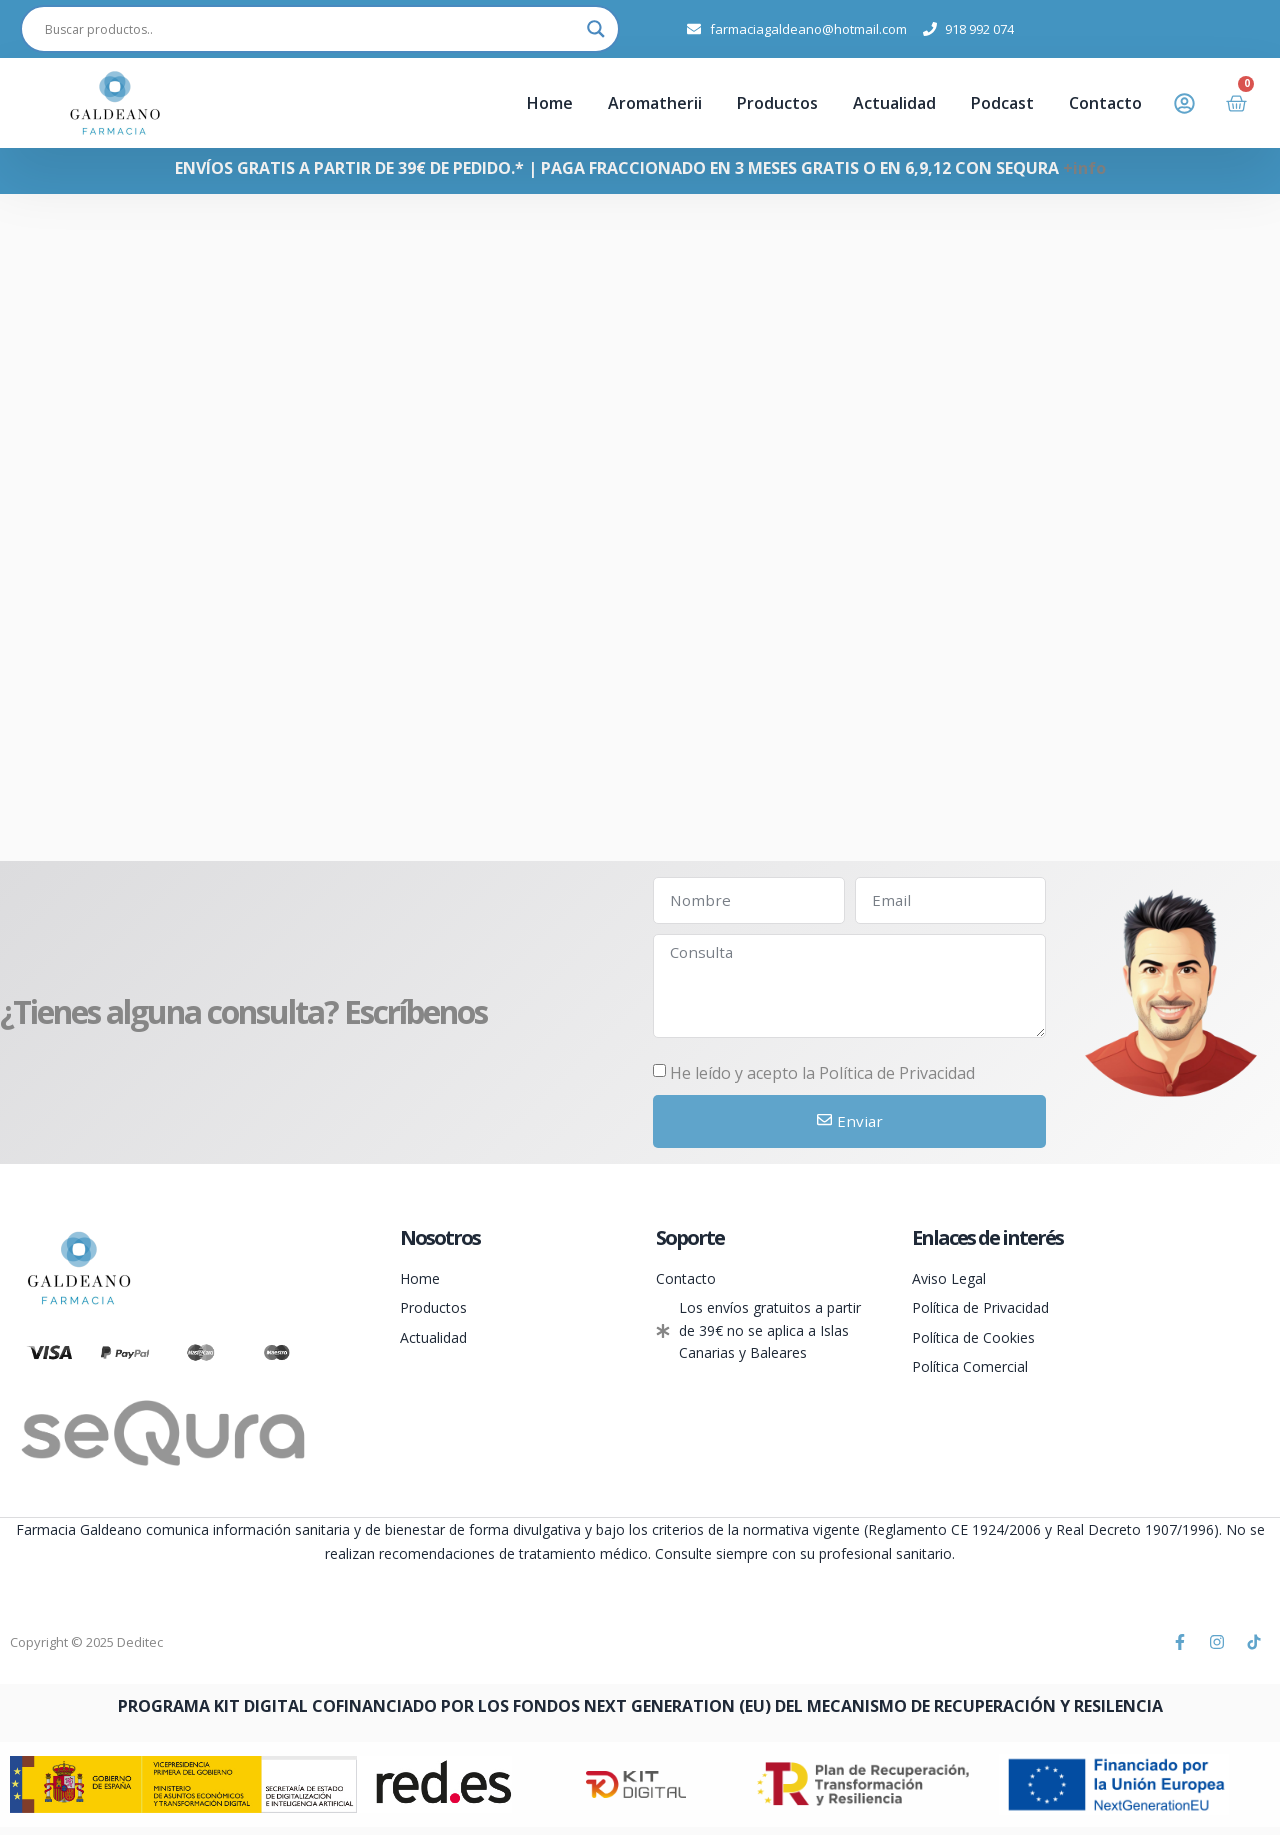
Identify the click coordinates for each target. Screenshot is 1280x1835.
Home (550, 103)
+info (1084, 168)
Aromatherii (655, 103)
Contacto (1105, 103)
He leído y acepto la (822, 1080)
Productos (777, 103)
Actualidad (894, 103)
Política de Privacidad (897, 1080)
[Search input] (311, 29)
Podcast (1002, 103)
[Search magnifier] (596, 29)
